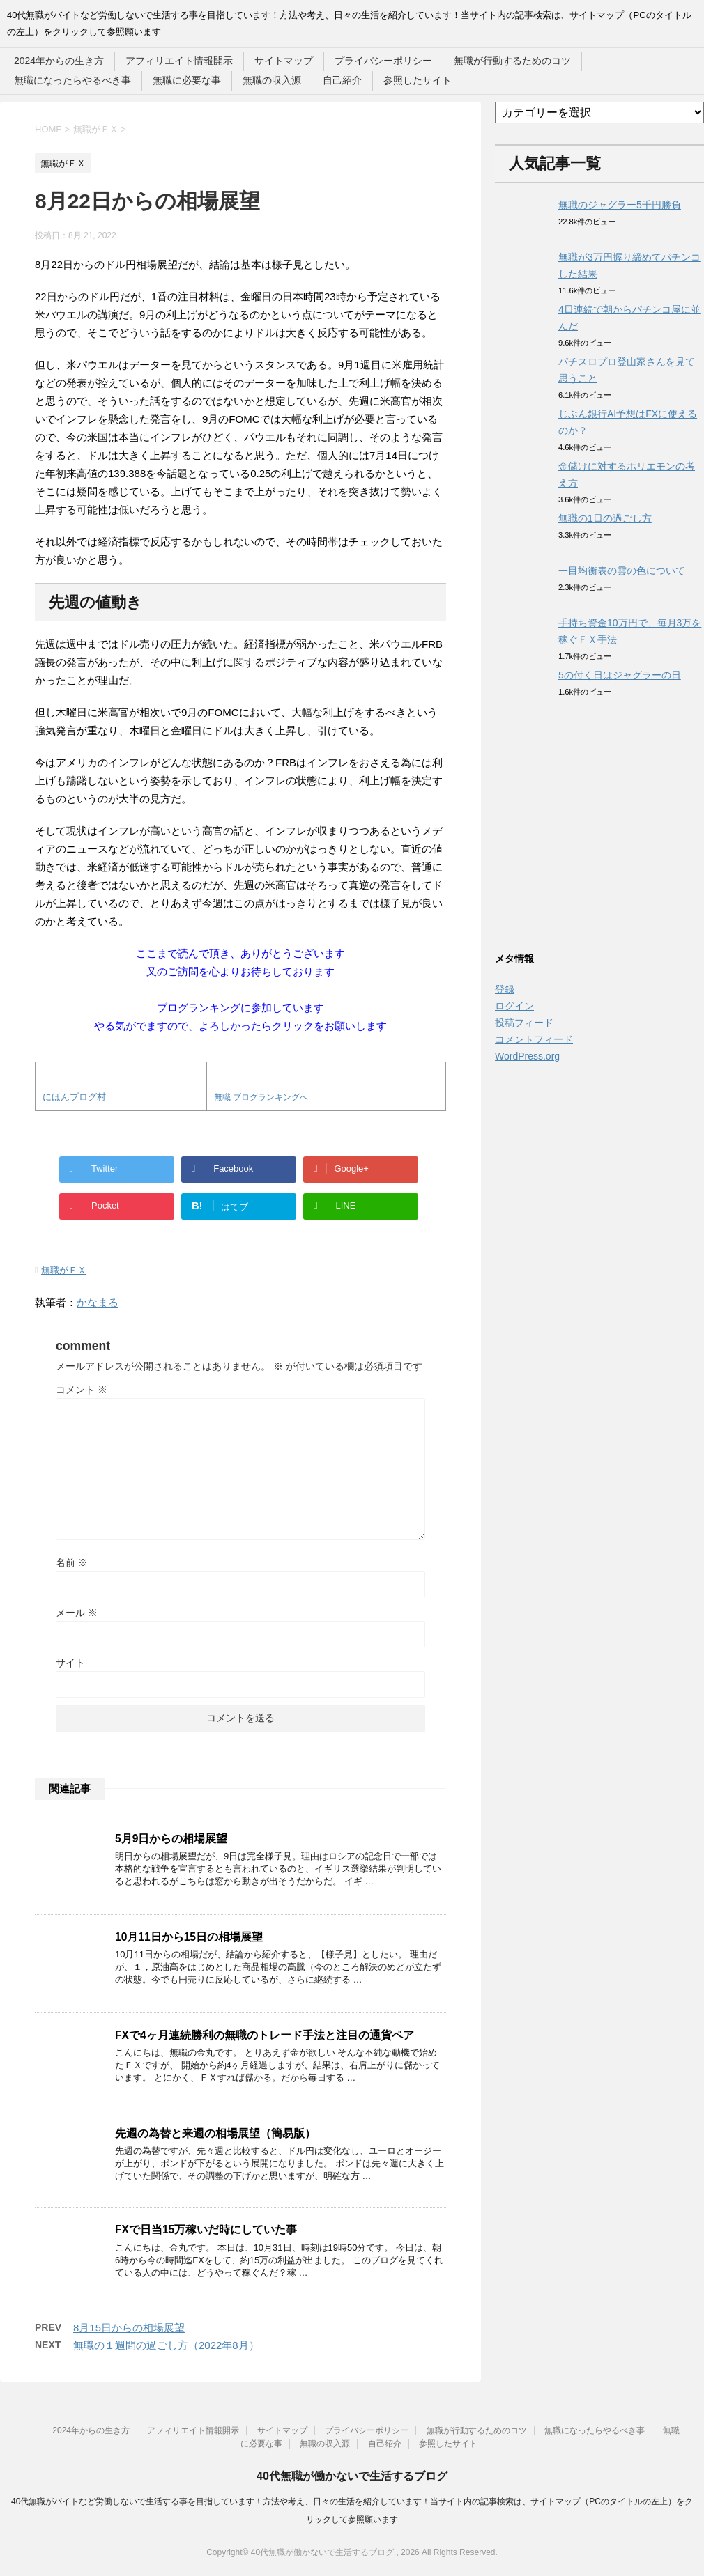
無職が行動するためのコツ (512, 60)
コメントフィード (534, 1039)
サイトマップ (283, 60)
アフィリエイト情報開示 (179, 60)
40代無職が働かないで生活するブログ (352, 2476)
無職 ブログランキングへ (261, 1097)
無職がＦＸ (63, 1270)
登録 (504, 989)
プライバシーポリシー (383, 60)
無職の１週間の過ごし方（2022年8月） (166, 2345)
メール (77, 1612)
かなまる (97, 1302)
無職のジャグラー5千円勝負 (619, 204)
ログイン (514, 1005)
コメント (81, 1389)
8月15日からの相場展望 (129, 2328)
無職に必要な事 (187, 80)
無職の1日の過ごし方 (605, 518)
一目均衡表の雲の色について (621, 570)
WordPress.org (527, 1056)
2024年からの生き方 (59, 60)
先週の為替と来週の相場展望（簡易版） (215, 2133)
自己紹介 (342, 80)
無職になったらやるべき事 (72, 80)
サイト (70, 1662)
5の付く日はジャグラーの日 (619, 675)
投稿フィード (524, 1022)
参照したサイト (417, 80)
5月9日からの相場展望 (171, 1839)
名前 (72, 1562)
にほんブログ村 (74, 1097)
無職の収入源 (272, 80)
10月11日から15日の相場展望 (189, 1937)
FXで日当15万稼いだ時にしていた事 (206, 2229)
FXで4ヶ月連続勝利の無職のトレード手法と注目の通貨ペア (264, 2035)
